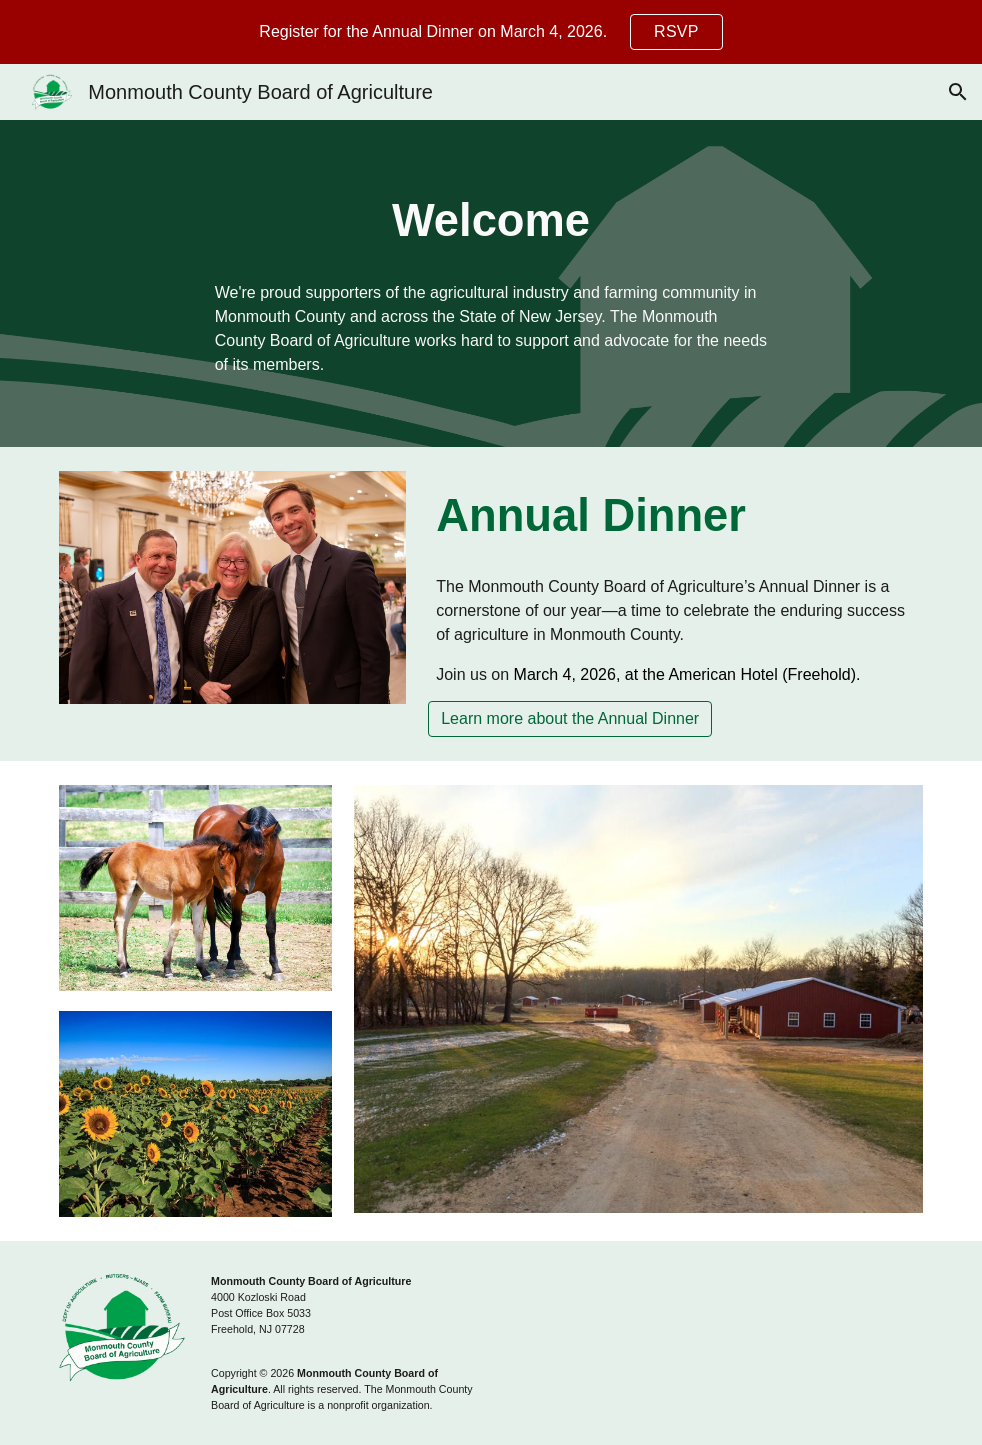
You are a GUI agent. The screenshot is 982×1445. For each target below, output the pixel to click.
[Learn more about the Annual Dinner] (570, 719)
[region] (491, 32)
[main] (491, 221)
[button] (958, 92)
